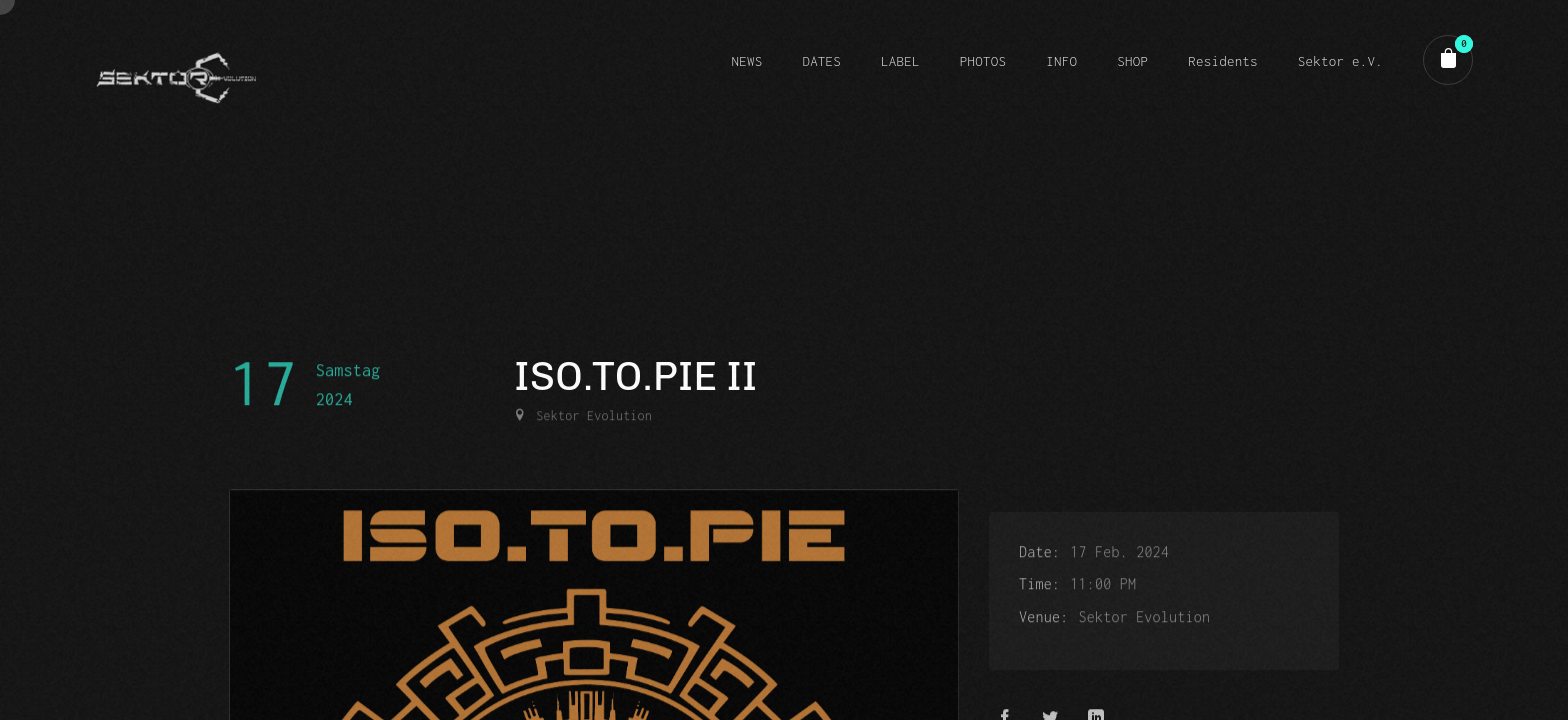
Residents (1223, 61)
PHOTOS (983, 61)
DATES (821, 61)
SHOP (1132, 61)
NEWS (746, 61)
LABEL (900, 61)
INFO (1061, 61)
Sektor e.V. (1340, 61)
